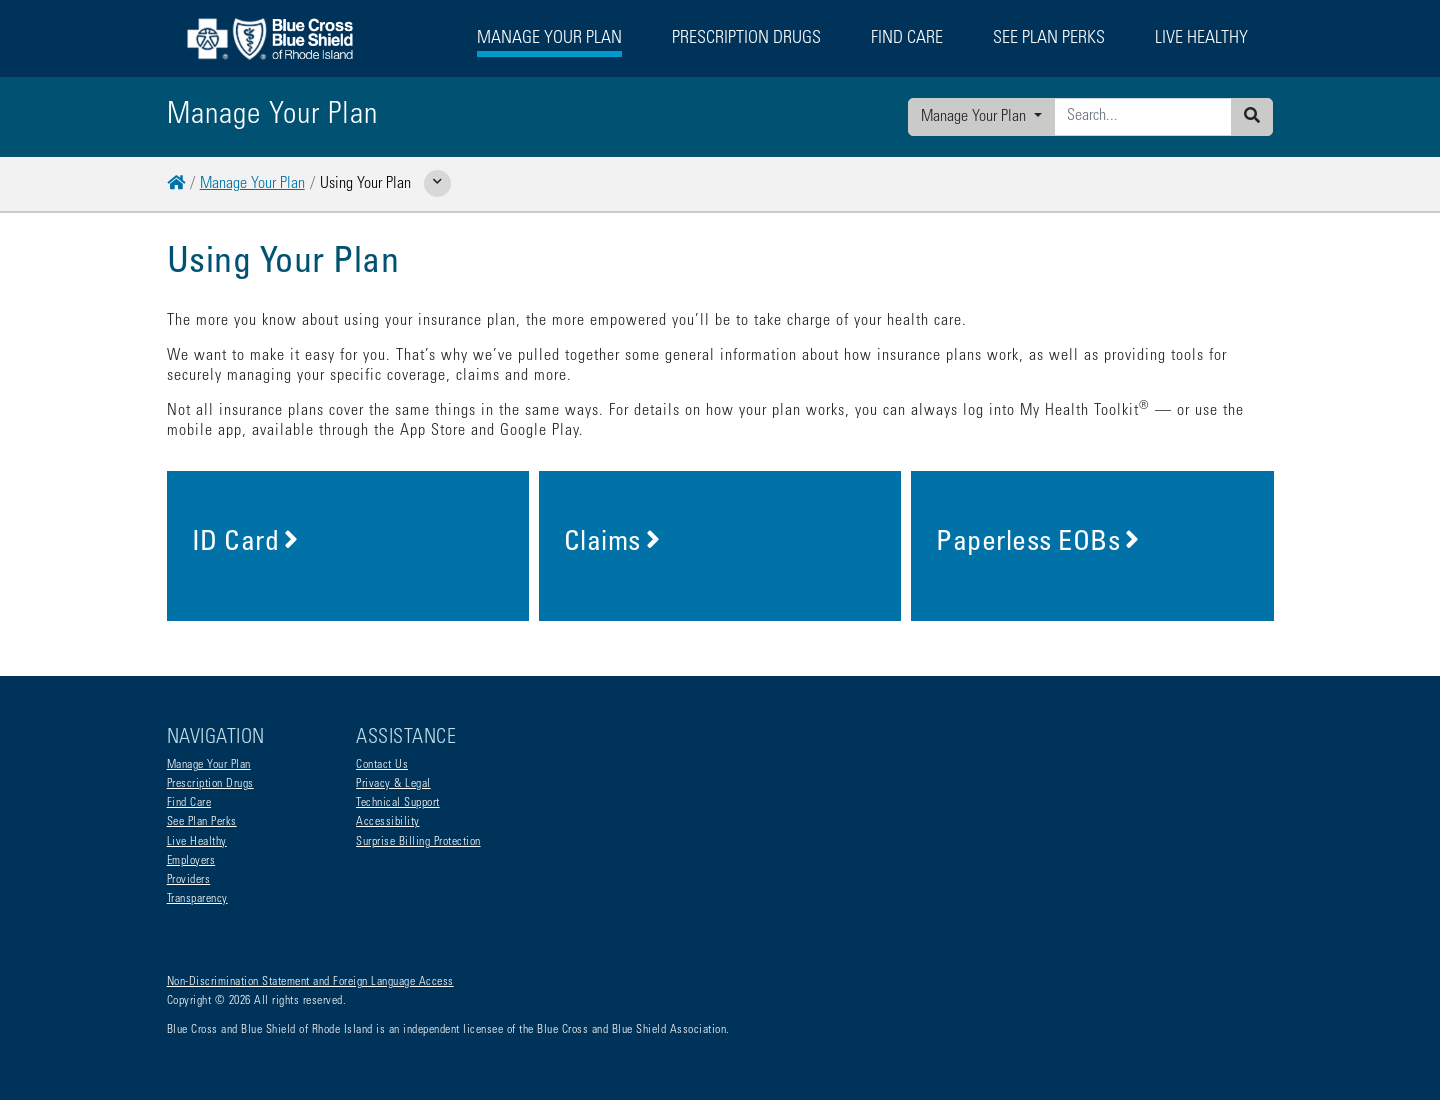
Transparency (197, 899)
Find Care (189, 803)
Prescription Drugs (746, 39)
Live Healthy (197, 842)
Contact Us (382, 765)
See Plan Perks (202, 822)
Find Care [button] (907, 39)
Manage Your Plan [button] (549, 39)
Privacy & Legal (393, 784)
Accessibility (388, 822)
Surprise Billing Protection (418, 842)
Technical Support (398, 803)
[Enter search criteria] (1143, 117)
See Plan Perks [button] (1049, 39)
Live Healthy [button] (1201, 39)
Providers (189, 880)
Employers (191, 861)
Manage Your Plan (975, 117)
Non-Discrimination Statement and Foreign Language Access (310, 982)
